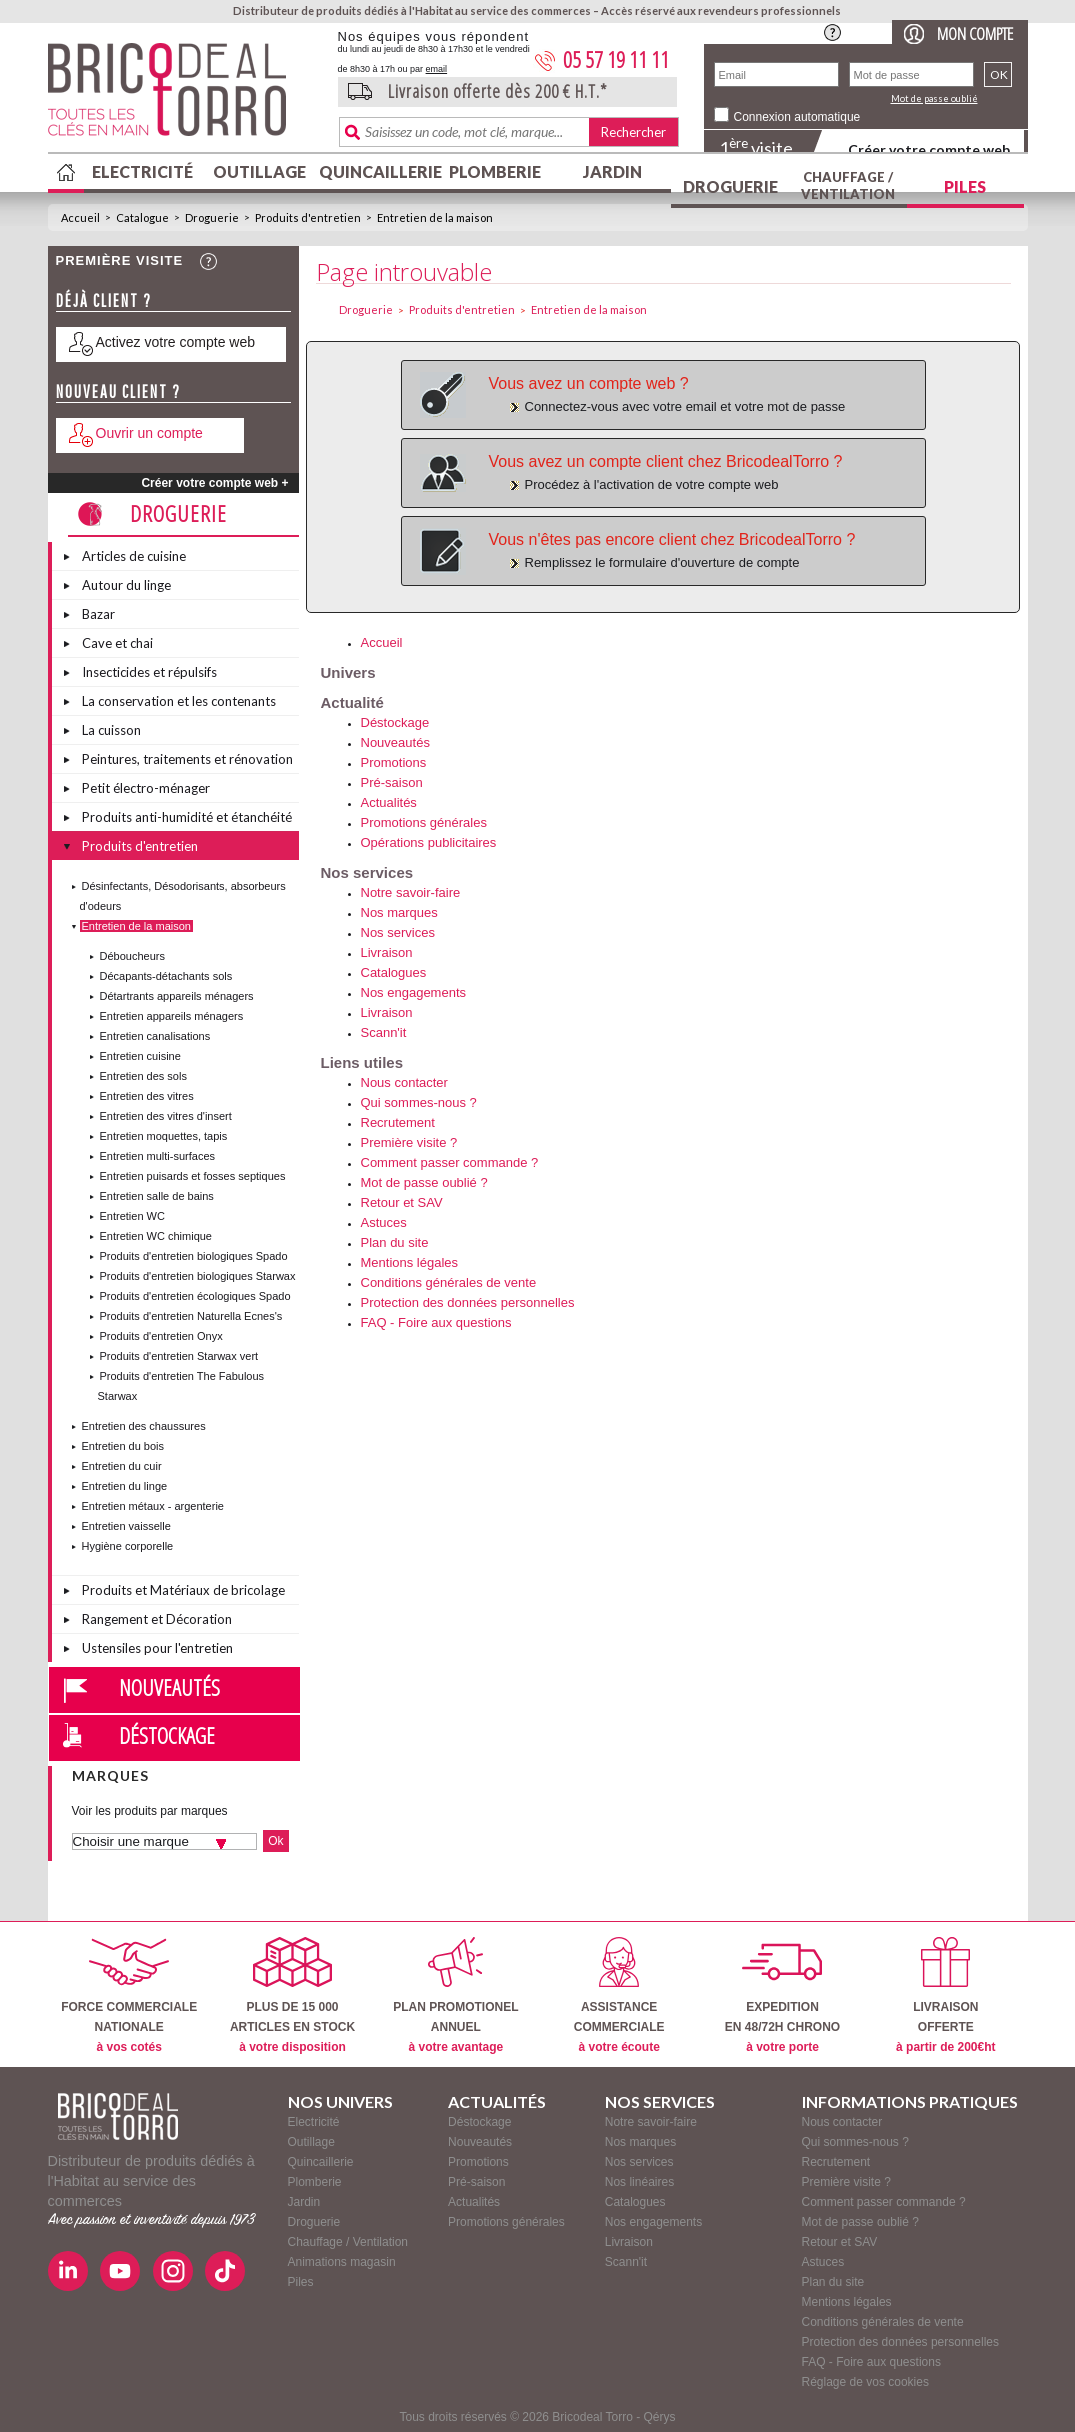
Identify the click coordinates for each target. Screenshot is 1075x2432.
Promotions (394, 762)
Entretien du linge (125, 1486)
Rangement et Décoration (157, 1619)
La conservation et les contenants (179, 701)
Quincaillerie (378, 171)
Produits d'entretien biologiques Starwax (198, 1276)
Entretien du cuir (122, 1466)
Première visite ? (409, 1142)
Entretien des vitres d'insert (166, 1116)
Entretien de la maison (435, 217)
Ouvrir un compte (149, 433)
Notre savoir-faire (411, 892)
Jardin (612, 171)
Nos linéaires (639, 2182)
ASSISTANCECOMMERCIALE (619, 1995)
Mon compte (975, 33)
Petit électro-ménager (146, 788)
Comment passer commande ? (450, 1162)
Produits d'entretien (308, 217)
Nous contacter (404, 1082)
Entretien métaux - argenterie (153, 1506)
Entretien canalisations (155, 1036)
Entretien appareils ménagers (172, 1016)
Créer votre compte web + (214, 483)
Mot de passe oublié (934, 98)
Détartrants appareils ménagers (177, 996)
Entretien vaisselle (126, 1526)
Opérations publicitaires (429, 842)
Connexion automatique (797, 117)
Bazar (98, 614)
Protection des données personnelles (468, 1302)
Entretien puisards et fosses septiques (193, 1176)
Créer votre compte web (929, 149)
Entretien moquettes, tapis (164, 1136)
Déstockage (167, 1735)
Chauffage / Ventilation (848, 185)
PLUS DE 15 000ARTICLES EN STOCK (292, 1995)
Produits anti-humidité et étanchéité (187, 817)
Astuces (384, 1222)
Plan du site (395, 1242)
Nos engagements (414, 992)
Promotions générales (424, 822)
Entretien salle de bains (157, 1196)
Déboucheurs (132, 956)
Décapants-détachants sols (166, 976)
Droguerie (730, 186)
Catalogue (142, 217)
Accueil (80, 217)
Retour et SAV (402, 1202)
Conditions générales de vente (449, 1282)
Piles (965, 186)
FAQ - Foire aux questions (436, 1322)
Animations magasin (342, 2262)
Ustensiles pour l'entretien (157, 1648)
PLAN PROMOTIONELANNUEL (455, 1995)
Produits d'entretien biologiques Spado (194, 1256)
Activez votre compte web (176, 342)
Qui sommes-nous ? (419, 1102)
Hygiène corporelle (128, 1546)
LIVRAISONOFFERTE (945, 1995)
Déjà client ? (104, 300)
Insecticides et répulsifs (149, 672)
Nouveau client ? (118, 391)
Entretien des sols (143, 1076)
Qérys (660, 2417)
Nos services (398, 932)
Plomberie (495, 171)
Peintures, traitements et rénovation (187, 759)
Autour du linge (126, 585)
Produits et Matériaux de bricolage (183, 1590)
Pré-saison (392, 782)
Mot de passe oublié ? (424, 1182)
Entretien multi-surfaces (158, 1156)
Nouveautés (169, 1687)
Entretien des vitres (147, 1096)
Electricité (142, 171)
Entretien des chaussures (144, 1426)
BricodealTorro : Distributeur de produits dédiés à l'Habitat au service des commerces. (185, 96)
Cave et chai (117, 643)
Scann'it (384, 1032)
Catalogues (394, 972)
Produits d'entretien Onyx (161, 1336)
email (437, 69)
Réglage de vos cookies (865, 2382)
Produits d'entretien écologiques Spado (195, 1296)
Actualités (389, 802)
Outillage (259, 171)
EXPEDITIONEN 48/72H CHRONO (782, 1995)
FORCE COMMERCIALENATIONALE (129, 1995)
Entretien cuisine (140, 1056)
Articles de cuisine (134, 556)
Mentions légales (410, 1262)
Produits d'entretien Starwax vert (179, 1356)
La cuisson (111, 730)
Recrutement (398, 1122)
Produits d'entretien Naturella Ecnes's (191, 1316)
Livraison (387, 952)
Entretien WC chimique (156, 1236)
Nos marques (399, 912)
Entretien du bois (123, 1446)
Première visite (120, 260)
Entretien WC (132, 1216)
